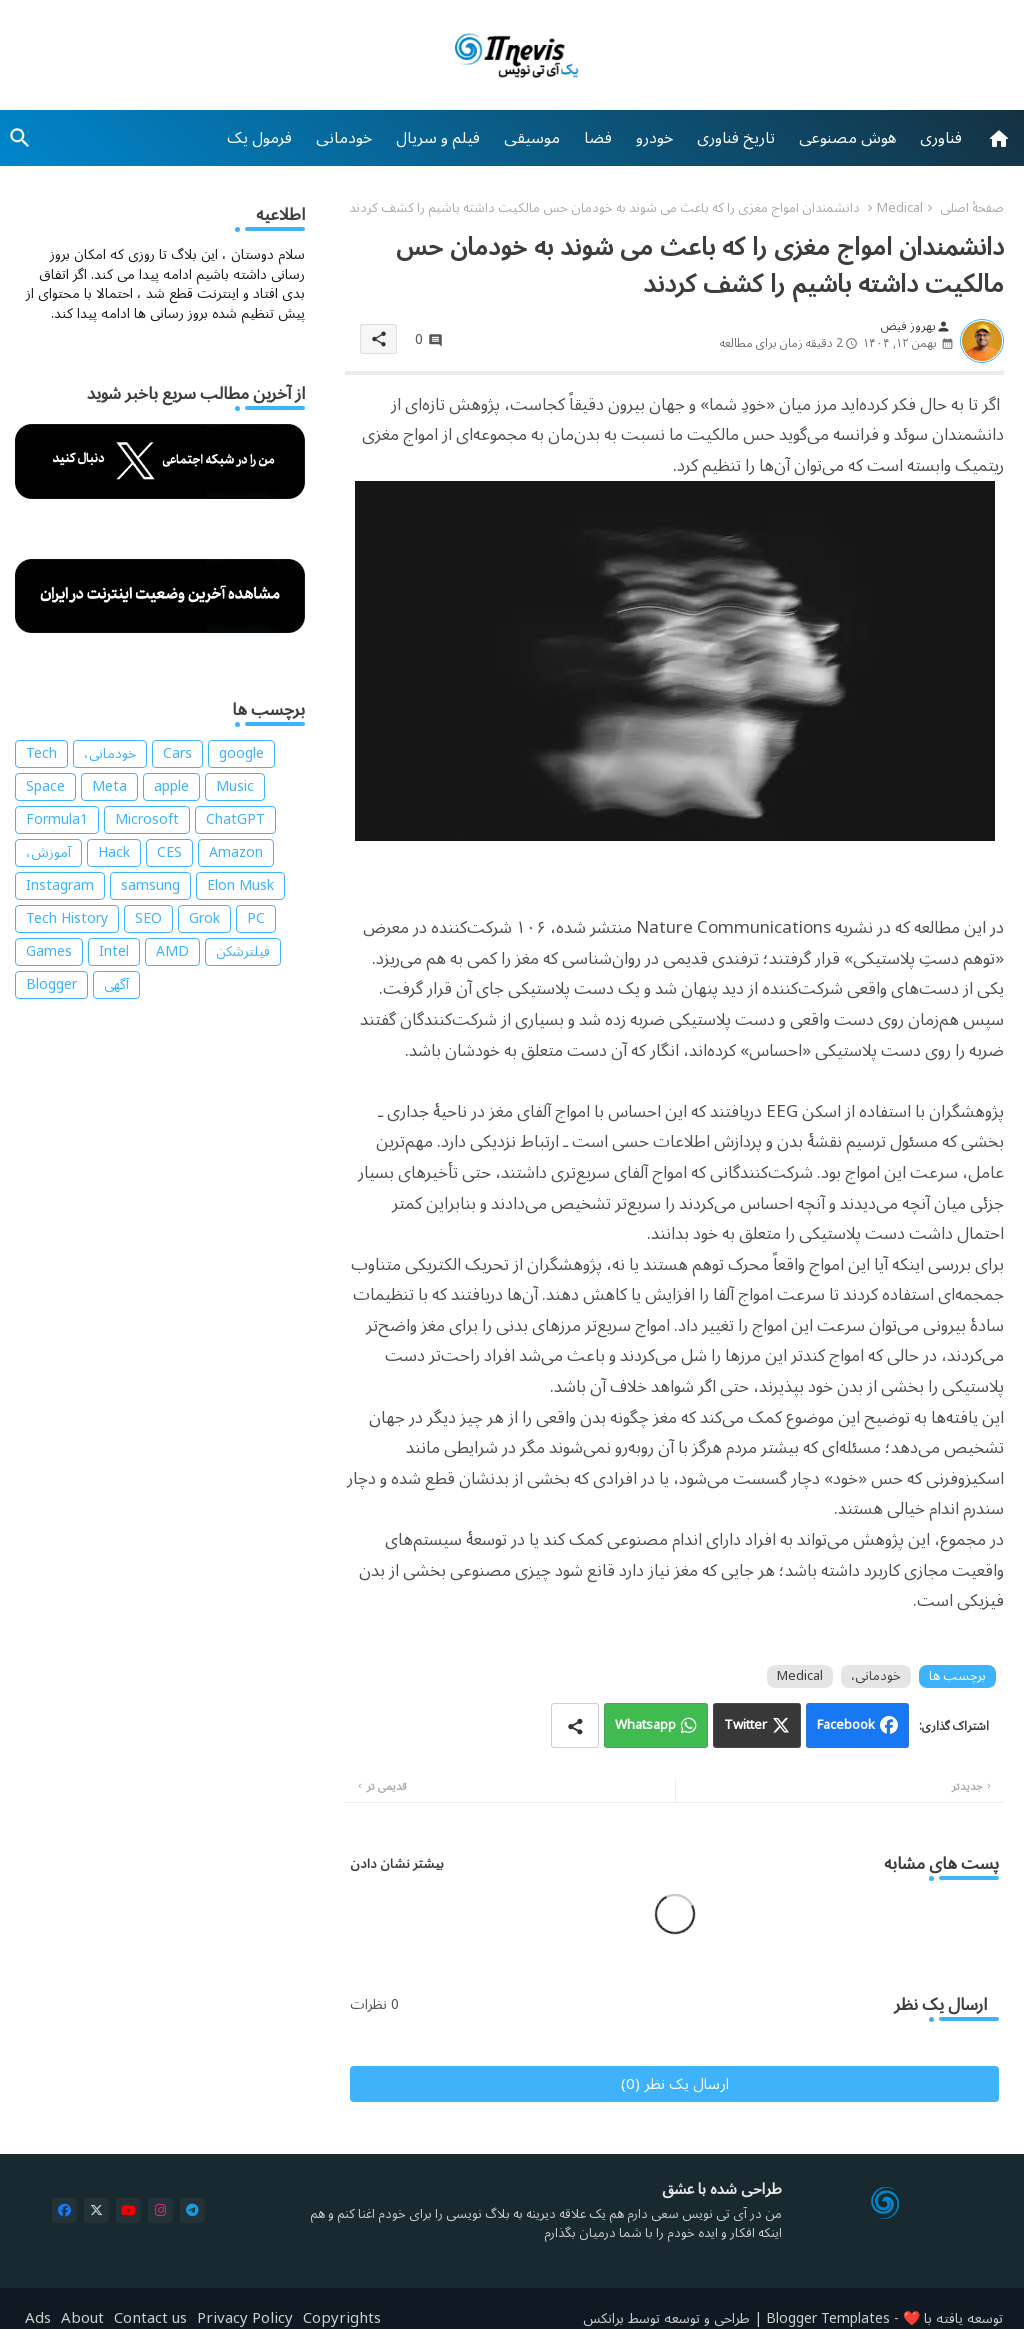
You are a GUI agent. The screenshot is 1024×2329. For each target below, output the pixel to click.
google (241, 754)
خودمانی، (876, 1676)
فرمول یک (259, 138)
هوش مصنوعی (847, 138)
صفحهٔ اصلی (972, 208)
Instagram (60, 886)
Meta (109, 787)
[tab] (941, 138)
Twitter (745, 1725)
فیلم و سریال (438, 138)
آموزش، (48, 853)
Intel (114, 952)
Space (45, 787)
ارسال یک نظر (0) (675, 2084)
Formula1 (57, 820)
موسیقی (532, 138)
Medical (900, 208)
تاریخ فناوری (736, 138)
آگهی (116, 985)
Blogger (51, 985)
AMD (172, 952)
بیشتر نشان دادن (397, 1864)
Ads (38, 2318)
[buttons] (64, 2210)
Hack (114, 853)
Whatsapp (645, 1725)
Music (235, 787)
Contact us (150, 2318)
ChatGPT (235, 820)
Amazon (236, 853)
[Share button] (575, 1725)
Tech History (67, 919)
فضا (598, 138)
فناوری (941, 138)
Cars (177, 754)
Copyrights (342, 2318)
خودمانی (344, 138)
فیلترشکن (243, 952)
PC (256, 919)
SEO (148, 919)
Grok (204, 919)
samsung (150, 886)
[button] (20, 138)
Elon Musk (240, 886)
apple (171, 787)
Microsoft (147, 820)
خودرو (654, 138)
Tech (41, 754)
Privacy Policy (245, 2318)
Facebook (846, 1725)
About (82, 2318)
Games (49, 952)
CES (169, 853)
